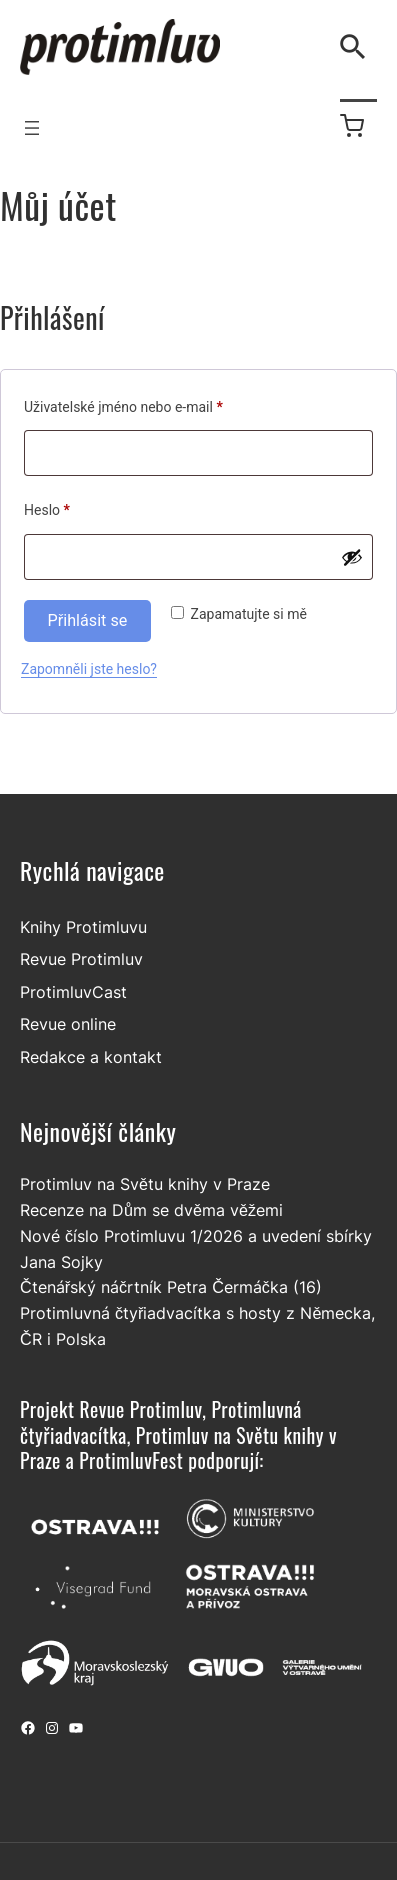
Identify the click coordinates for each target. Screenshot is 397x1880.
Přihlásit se (88, 620)
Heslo (71, 507)
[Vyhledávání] (357, 47)
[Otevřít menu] (32, 128)
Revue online (68, 1024)
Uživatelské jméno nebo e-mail (147, 404)
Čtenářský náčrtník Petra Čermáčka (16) (171, 1287)
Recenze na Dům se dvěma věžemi (151, 1210)
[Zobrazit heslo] (352, 557)
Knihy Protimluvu (83, 927)
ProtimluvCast (73, 992)
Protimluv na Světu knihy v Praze (145, 1184)
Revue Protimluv (81, 959)
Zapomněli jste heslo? (89, 669)
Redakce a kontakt (91, 1057)
